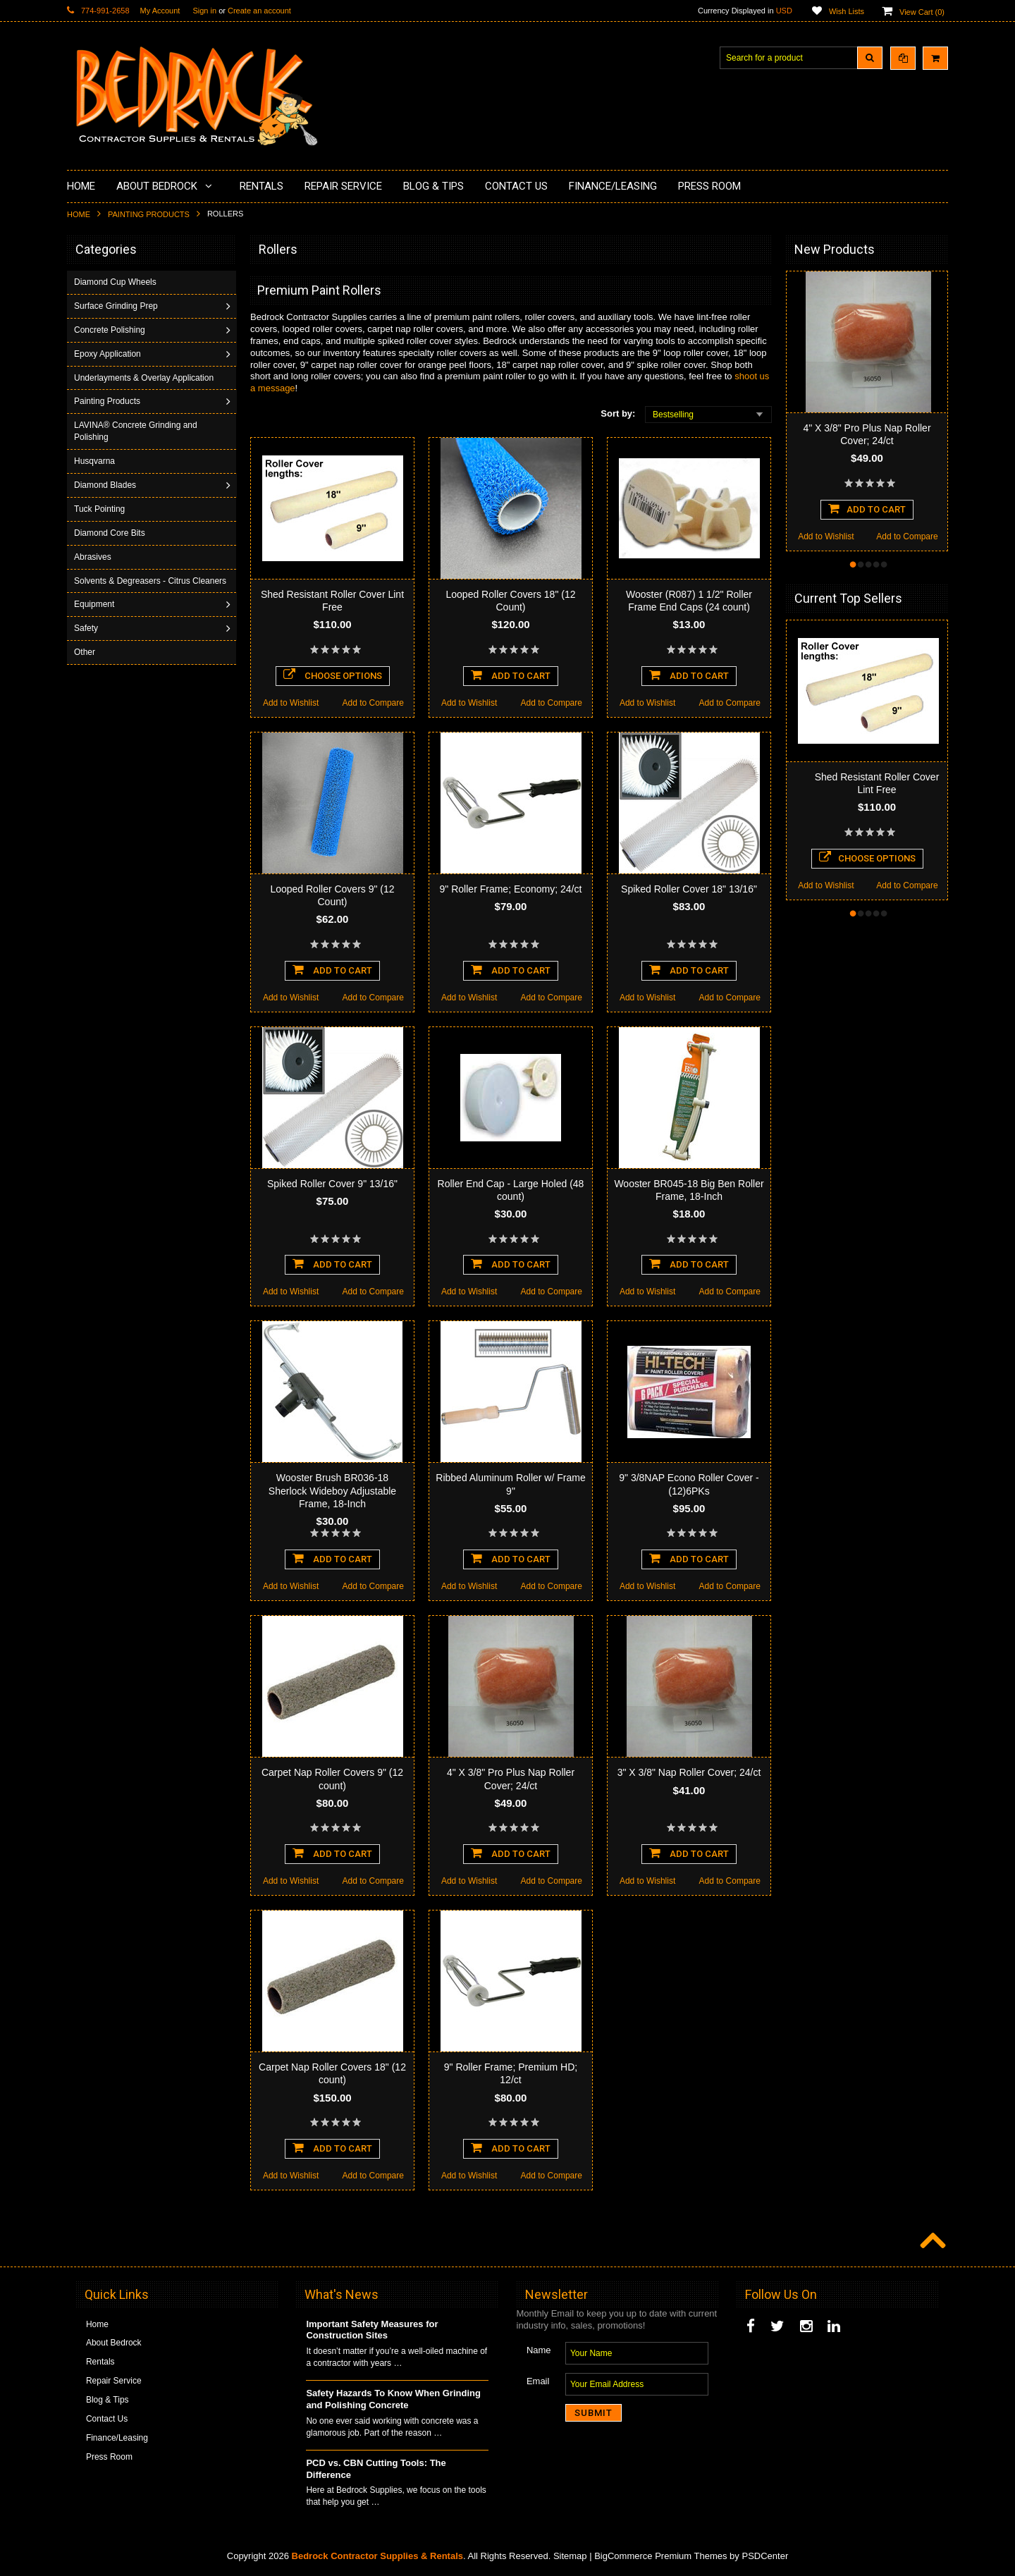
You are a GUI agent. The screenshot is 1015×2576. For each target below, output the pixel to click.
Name (539, 2350)
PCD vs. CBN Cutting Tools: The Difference (375, 2469)
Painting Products (149, 214)
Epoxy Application (108, 354)
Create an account (259, 10)
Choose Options (332, 674)
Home (78, 214)
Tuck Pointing (100, 509)
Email (538, 2381)
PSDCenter (765, 2556)
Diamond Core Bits (111, 533)
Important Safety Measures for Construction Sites (372, 2330)
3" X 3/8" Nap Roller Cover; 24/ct (689, 1772)
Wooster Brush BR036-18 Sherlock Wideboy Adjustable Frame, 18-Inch (332, 1490)
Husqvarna (95, 461)
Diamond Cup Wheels (116, 282)
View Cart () (922, 12)
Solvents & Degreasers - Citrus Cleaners (133, 587)
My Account (160, 10)
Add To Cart (510, 674)
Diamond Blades (106, 485)
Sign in (204, 10)
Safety (87, 640)
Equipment (95, 616)
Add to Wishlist (291, 703)
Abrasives (94, 557)
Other (86, 664)
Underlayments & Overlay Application (145, 378)
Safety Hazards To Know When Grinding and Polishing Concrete (393, 2399)
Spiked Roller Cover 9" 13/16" (332, 1183)
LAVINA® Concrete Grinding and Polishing (137, 431)
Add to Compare (373, 703)
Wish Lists (846, 11)
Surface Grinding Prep (117, 306)
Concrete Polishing (111, 330)
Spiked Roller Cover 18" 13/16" (689, 889)
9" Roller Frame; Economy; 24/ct (511, 889)
